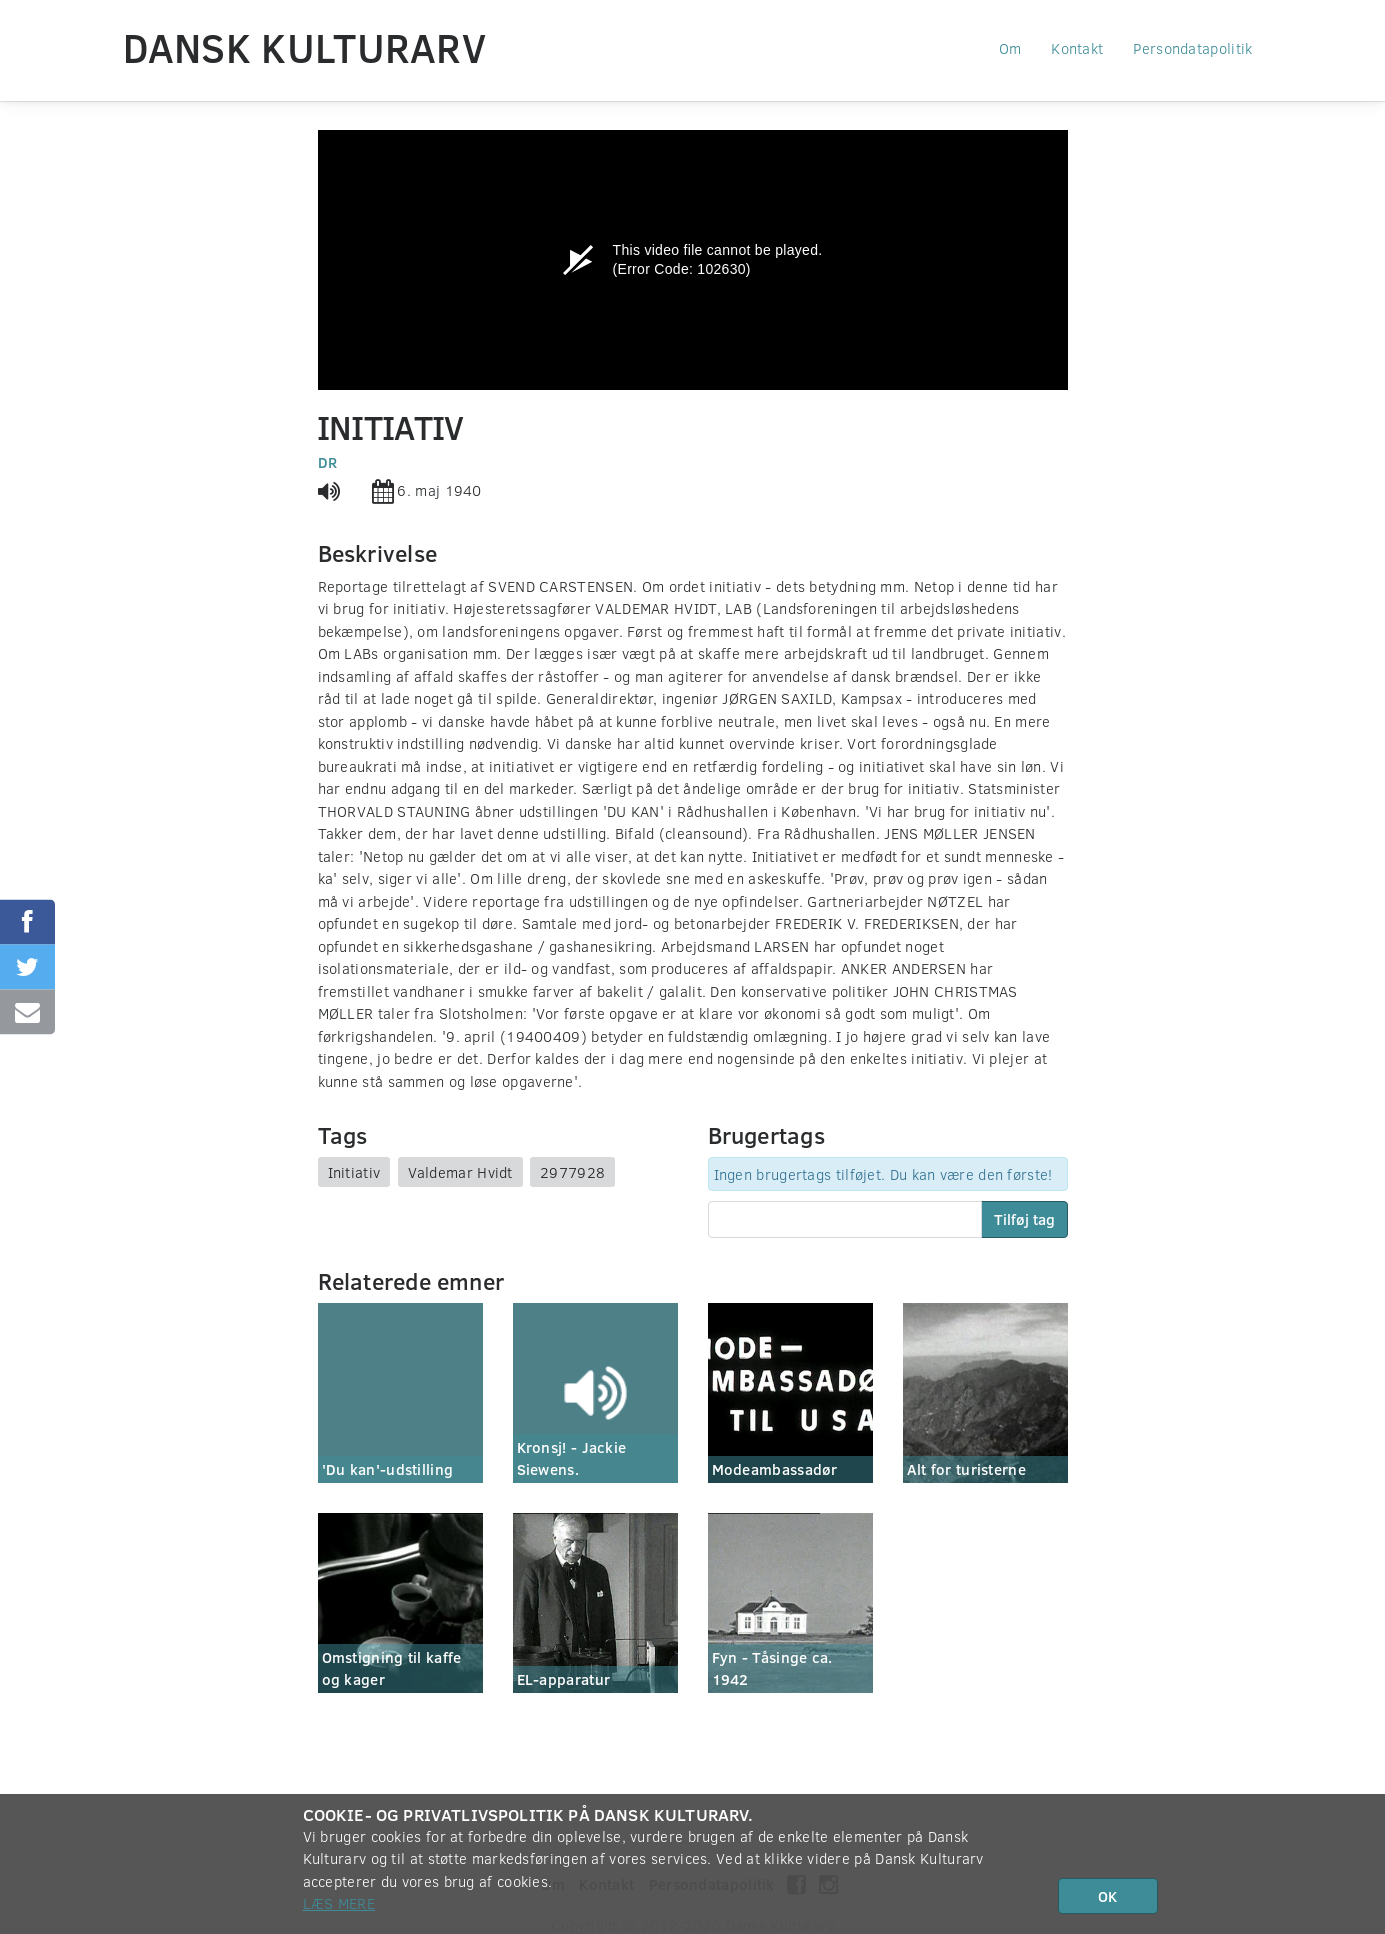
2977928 (572, 1172)
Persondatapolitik (1192, 48)
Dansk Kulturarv (305, 47)
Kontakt (1077, 48)
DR (328, 462)
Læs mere (339, 1903)
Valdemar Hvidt (460, 1172)
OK (1107, 1896)
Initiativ (354, 1172)
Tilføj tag (1024, 1219)
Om (1010, 48)
